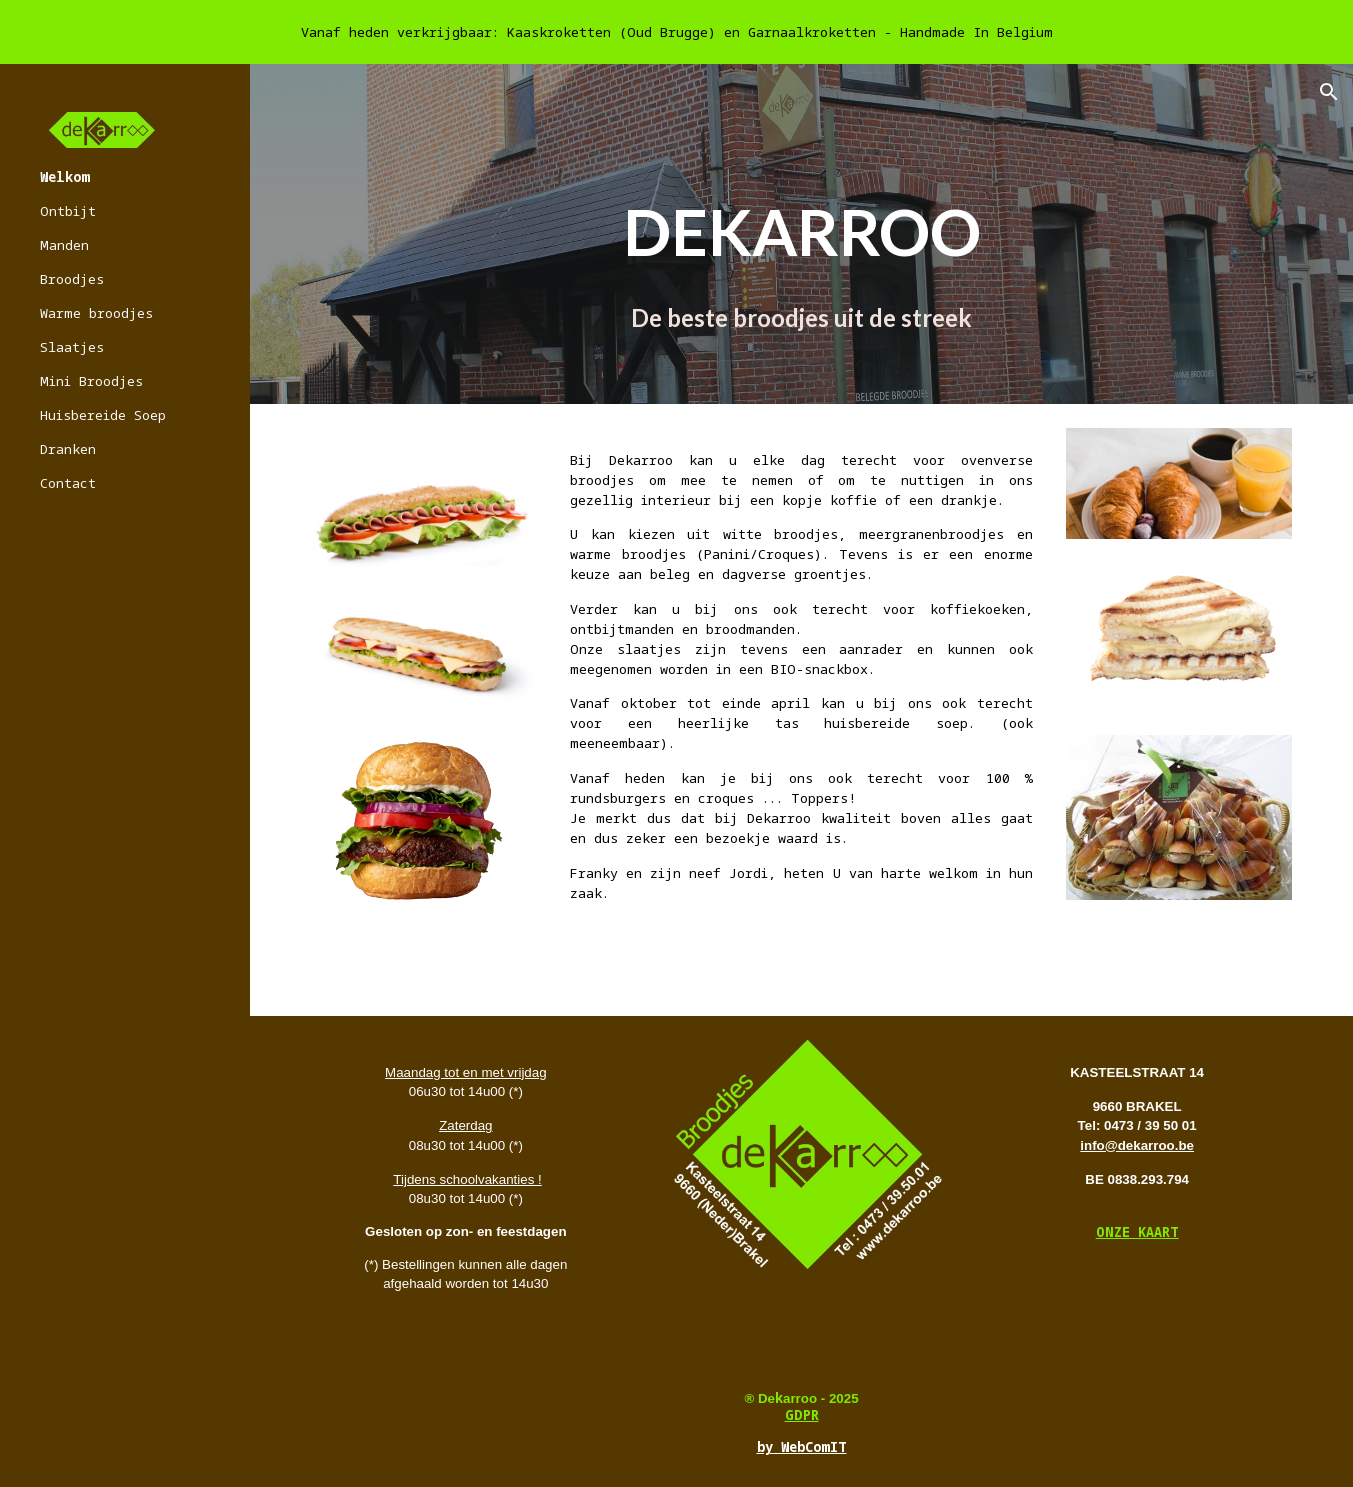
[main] (801, 262)
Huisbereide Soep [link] (103, 415)
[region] (676, 32)
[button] (1329, 92)
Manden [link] (64, 245)
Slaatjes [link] (72, 347)
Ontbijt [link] (68, 211)
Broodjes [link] (72, 279)
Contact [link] (68, 483)
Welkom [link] (65, 177)
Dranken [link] (68, 449)
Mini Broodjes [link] (91, 381)
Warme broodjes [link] (96, 313)
